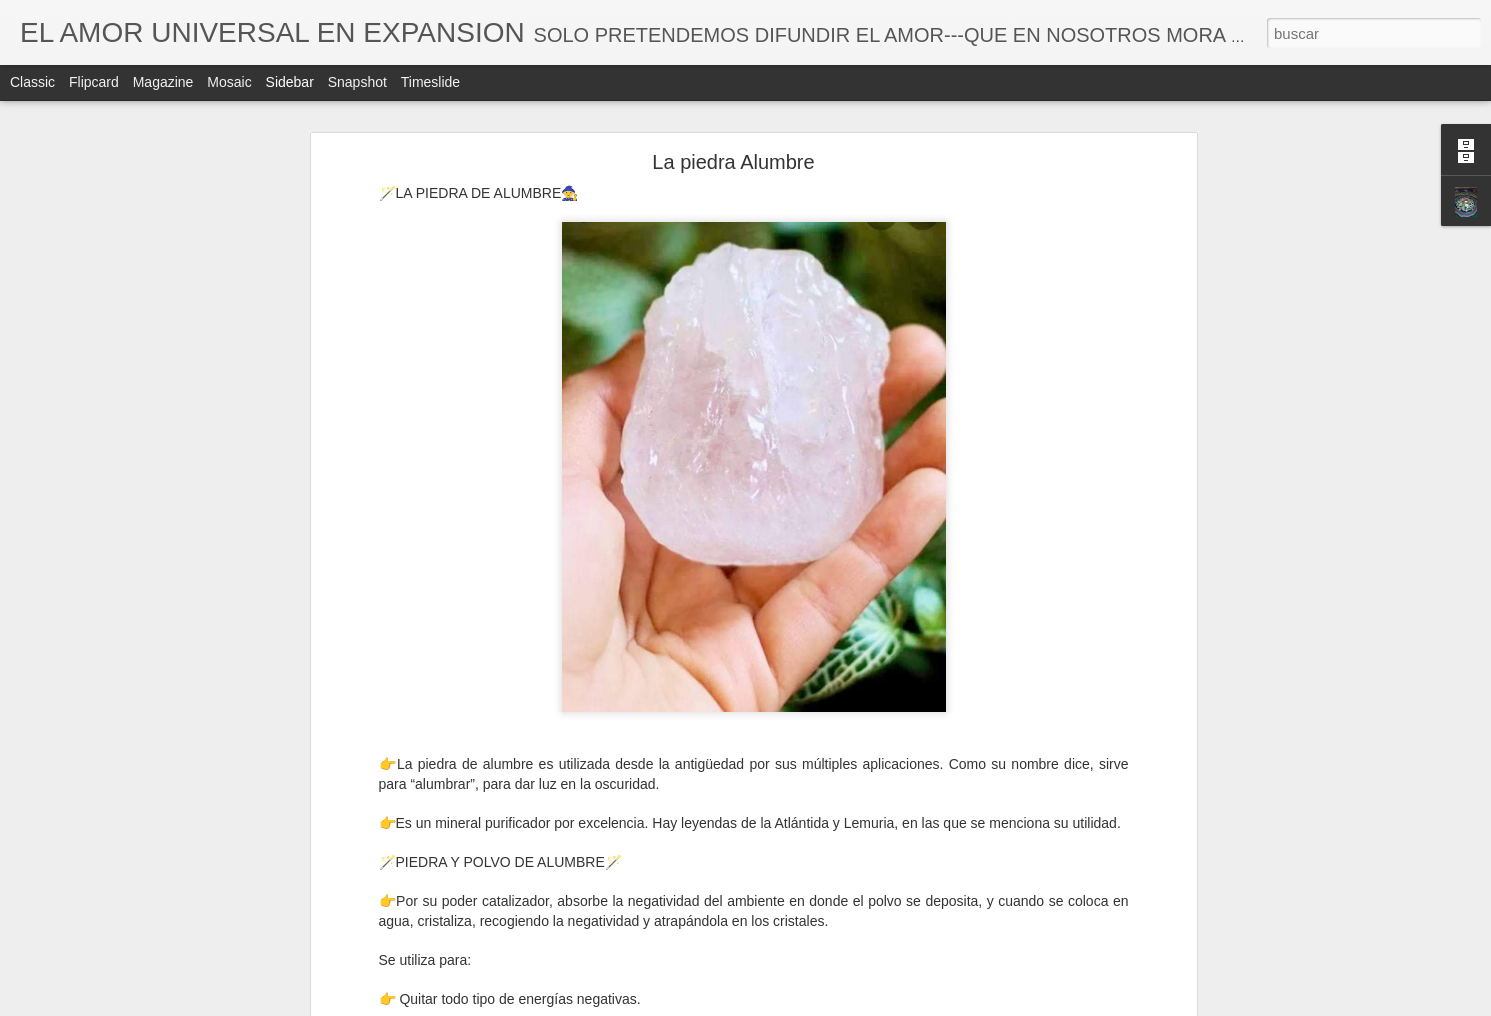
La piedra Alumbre (733, 162)
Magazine (163, 82)
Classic (32, 82)
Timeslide (430, 82)
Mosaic (229, 82)
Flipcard (94, 82)
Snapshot (357, 82)
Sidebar (290, 82)
